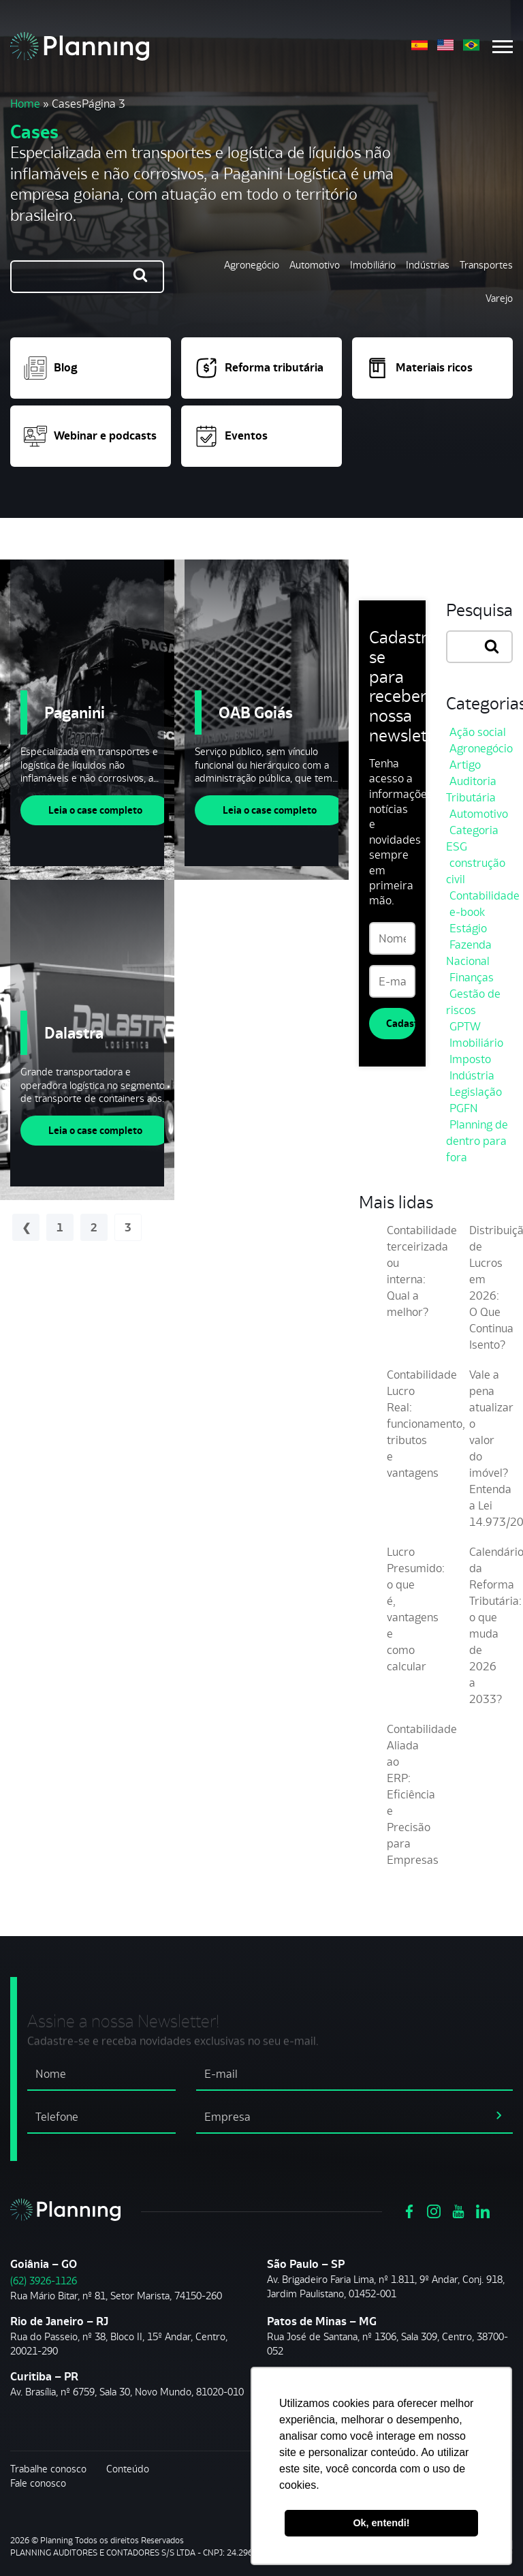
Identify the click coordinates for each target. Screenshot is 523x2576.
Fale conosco (38, 2483)
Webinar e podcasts (90, 436)
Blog (51, 368)
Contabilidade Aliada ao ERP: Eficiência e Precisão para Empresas (422, 1794)
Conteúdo (127, 2468)
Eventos (231, 436)
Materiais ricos (419, 368)
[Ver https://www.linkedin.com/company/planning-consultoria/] (483, 2210)
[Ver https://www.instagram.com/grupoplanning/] (434, 2210)
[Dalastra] (87, 1040)
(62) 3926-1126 (43, 2280)
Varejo (499, 298)
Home (25, 103)
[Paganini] (87, 719)
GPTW (465, 1026)
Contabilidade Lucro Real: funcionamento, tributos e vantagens (426, 1423)
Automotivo (314, 265)
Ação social (477, 732)
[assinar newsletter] (499, 2114)
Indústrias (427, 265)
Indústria (471, 1075)
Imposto (470, 1059)
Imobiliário (373, 265)
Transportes (486, 265)
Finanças (471, 977)
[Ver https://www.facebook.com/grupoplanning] (409, 2210)
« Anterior (25, 1227)
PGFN (463, 1108)
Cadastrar (400, 1023)
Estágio (468, 928)
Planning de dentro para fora (477, 1141)
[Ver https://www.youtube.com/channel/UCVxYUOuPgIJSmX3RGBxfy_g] (458, 2210)
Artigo (465, 764)
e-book (467, 912)
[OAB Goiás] (261, 719)
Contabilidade (484, 895)
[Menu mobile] (502, 46)
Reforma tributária (259, 368)
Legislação (475, 1092)
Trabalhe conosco (48, 2468)
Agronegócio (251, 265)
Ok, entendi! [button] (381, 2522)
